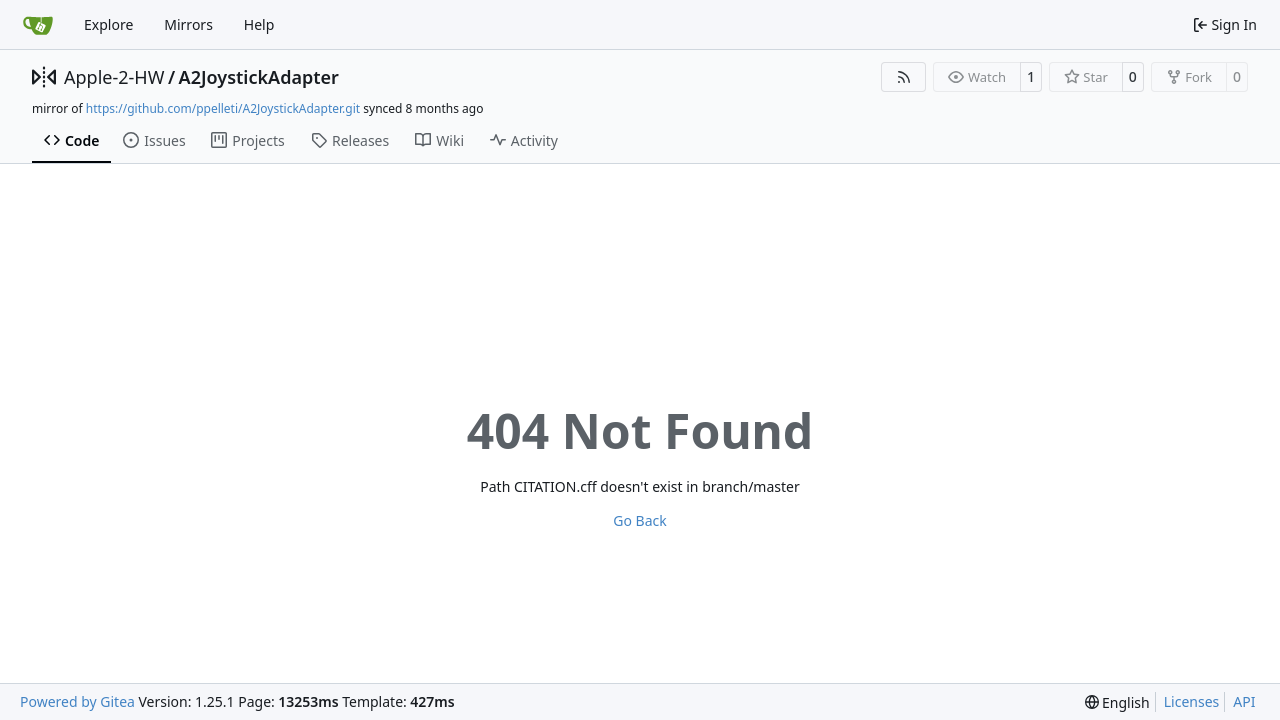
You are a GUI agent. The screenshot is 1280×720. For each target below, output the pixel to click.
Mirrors (188, 24)
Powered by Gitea (77, 701)
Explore (108, 24)
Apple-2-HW (114, 77)
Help (259, 24)
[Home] (38, 25)
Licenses (1192, 701)
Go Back (639, 520)
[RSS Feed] (904, 77)
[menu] (1117, 702)
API (1244, 701)
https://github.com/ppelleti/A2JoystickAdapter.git (223, 108)
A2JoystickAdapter (259, 77)
